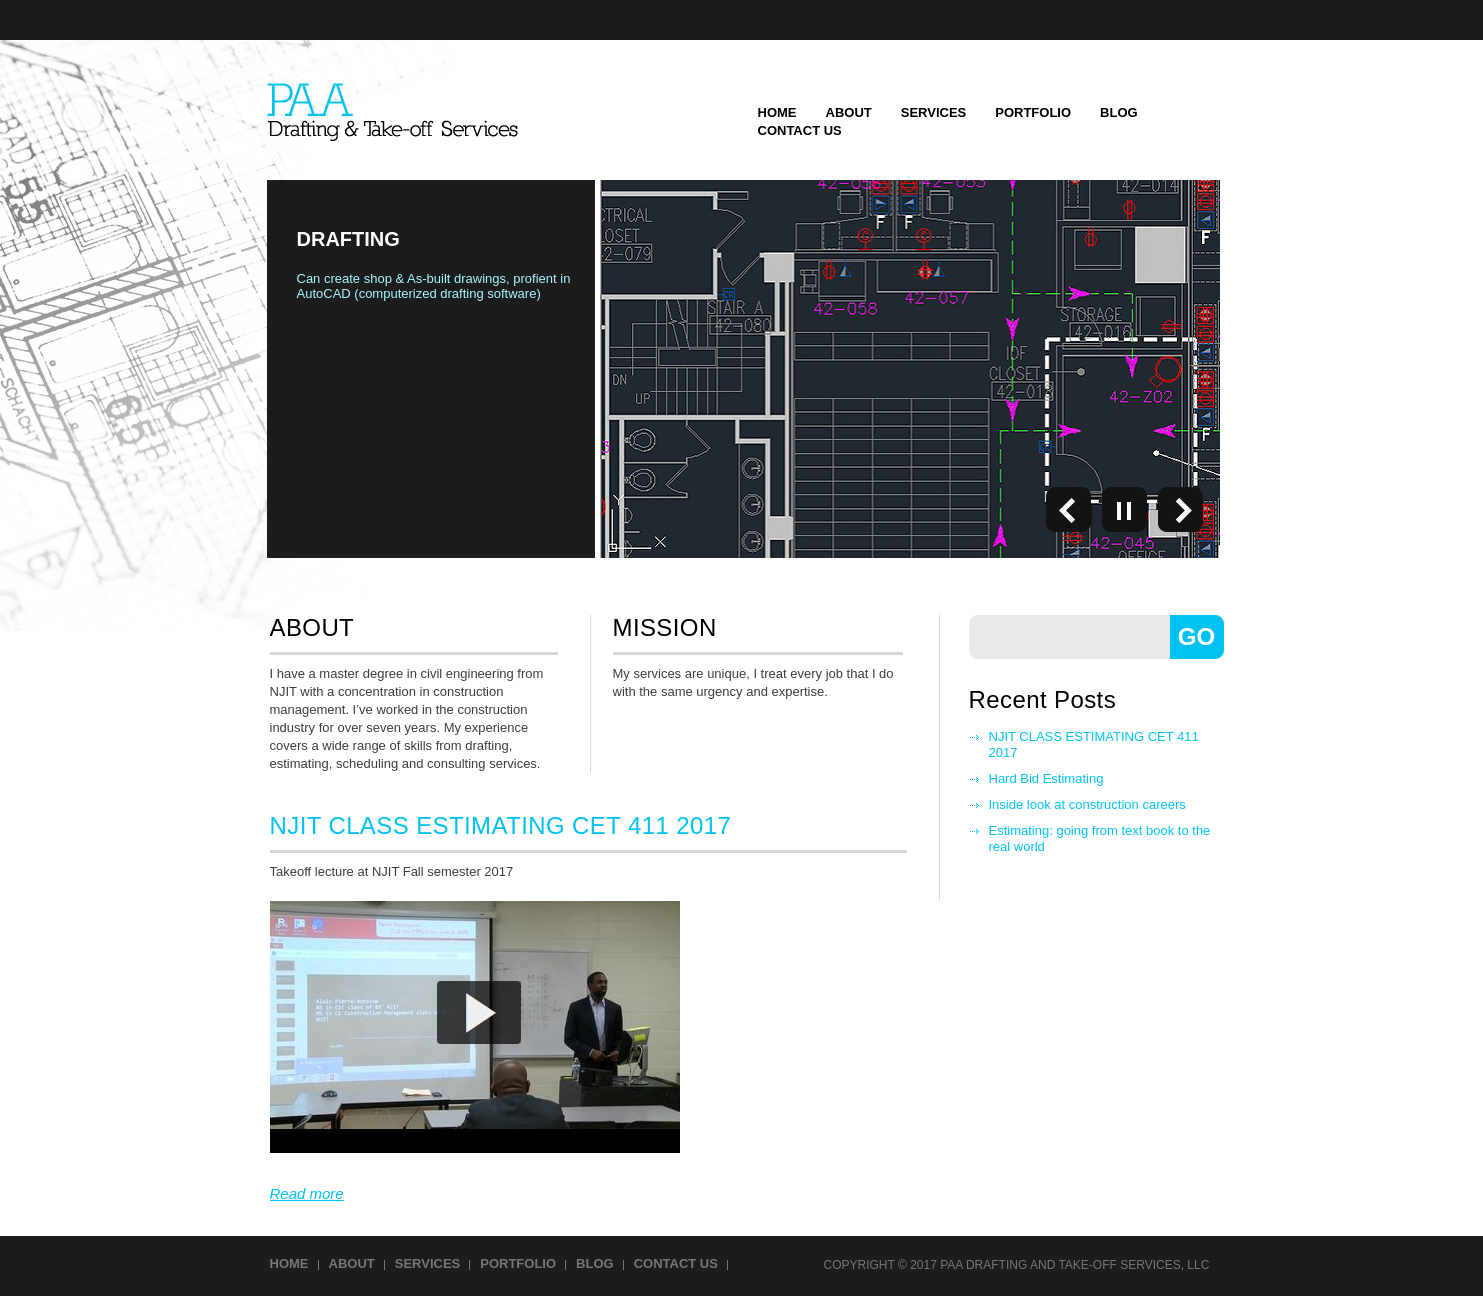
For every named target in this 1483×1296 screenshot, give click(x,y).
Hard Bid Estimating (1046, 778)
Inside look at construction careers (1087, 804)
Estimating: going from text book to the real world (1100, 838)
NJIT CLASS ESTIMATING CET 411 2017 (1094, 744)
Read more (307, 1193)
